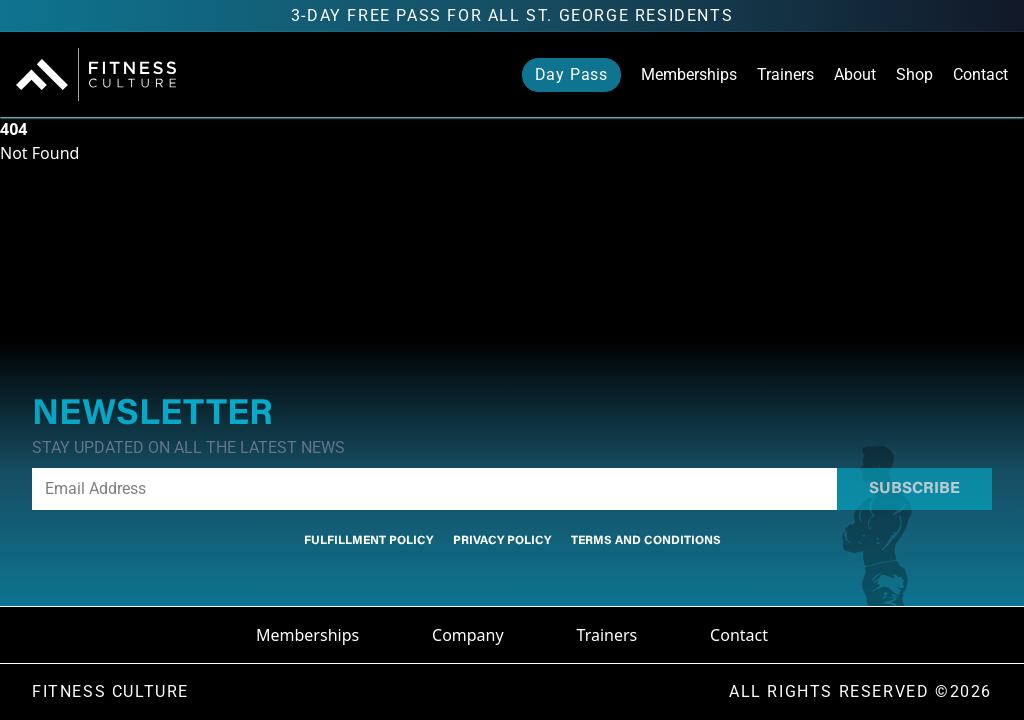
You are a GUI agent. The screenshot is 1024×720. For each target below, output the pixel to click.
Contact (980, 74)
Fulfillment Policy (368, 541)
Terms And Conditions (646, 541)
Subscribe (914, 489)
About (855, 74)
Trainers (785, 74)
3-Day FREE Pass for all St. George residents (512, 15)
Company (468, 635)
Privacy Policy (502, 541)
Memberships (689, 74)
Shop (914, 74)
